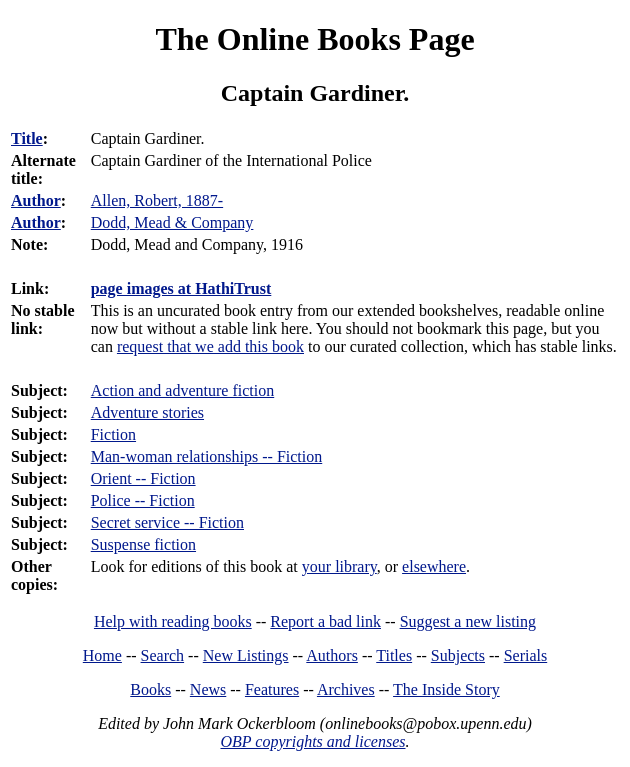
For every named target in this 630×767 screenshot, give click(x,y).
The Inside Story (446, 689)
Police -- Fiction (143, 500)
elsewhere (434, 566)
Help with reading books (173, 621)
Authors (332, 655)
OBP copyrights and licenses (312, 741)
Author (36, 200)
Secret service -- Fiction (167, 522)
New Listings (246, 655)
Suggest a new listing (468, 621)
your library (339, 566)
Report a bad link (325, 621)
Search (163, 655)
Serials (526, 655)
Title (27, 138)
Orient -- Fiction (143, 478)
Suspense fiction (143, 544)
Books (150, 689)
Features (272, 689)
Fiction (113, 434)
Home (102, 655)
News (208, 689)
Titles (394, 655)
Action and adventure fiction (183, 390)
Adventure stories (147, 412)
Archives (346, 689)
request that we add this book (210, 346)
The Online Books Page (314, 39)
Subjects (458, 655)
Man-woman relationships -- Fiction (207, 456)
